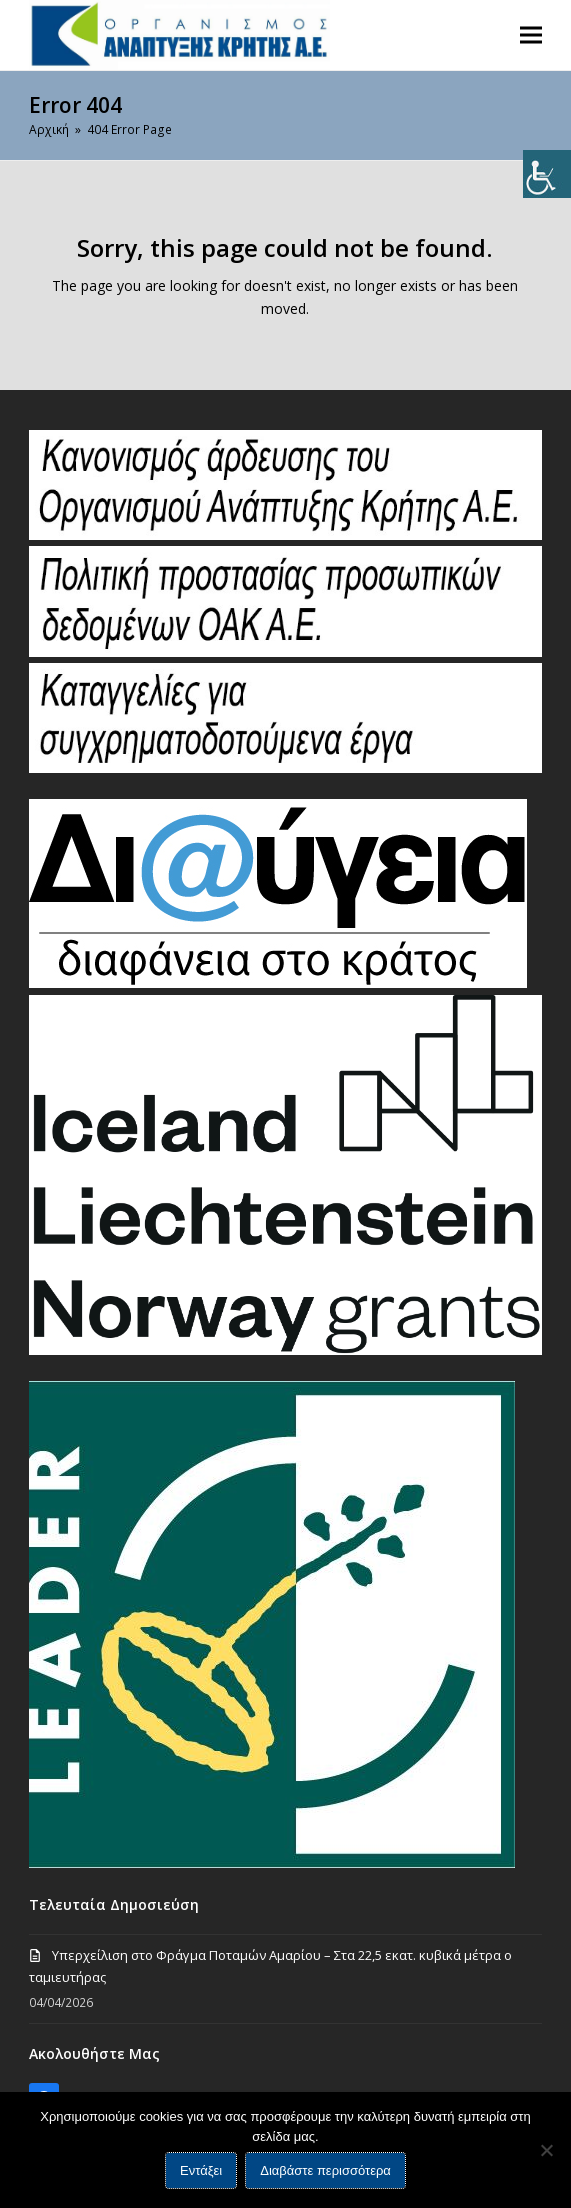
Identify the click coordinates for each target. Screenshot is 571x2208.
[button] (531, 34)
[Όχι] (546, 2150)
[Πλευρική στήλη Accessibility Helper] (547, 174)
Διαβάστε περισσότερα (325, 2170)
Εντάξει (201, 2170)
